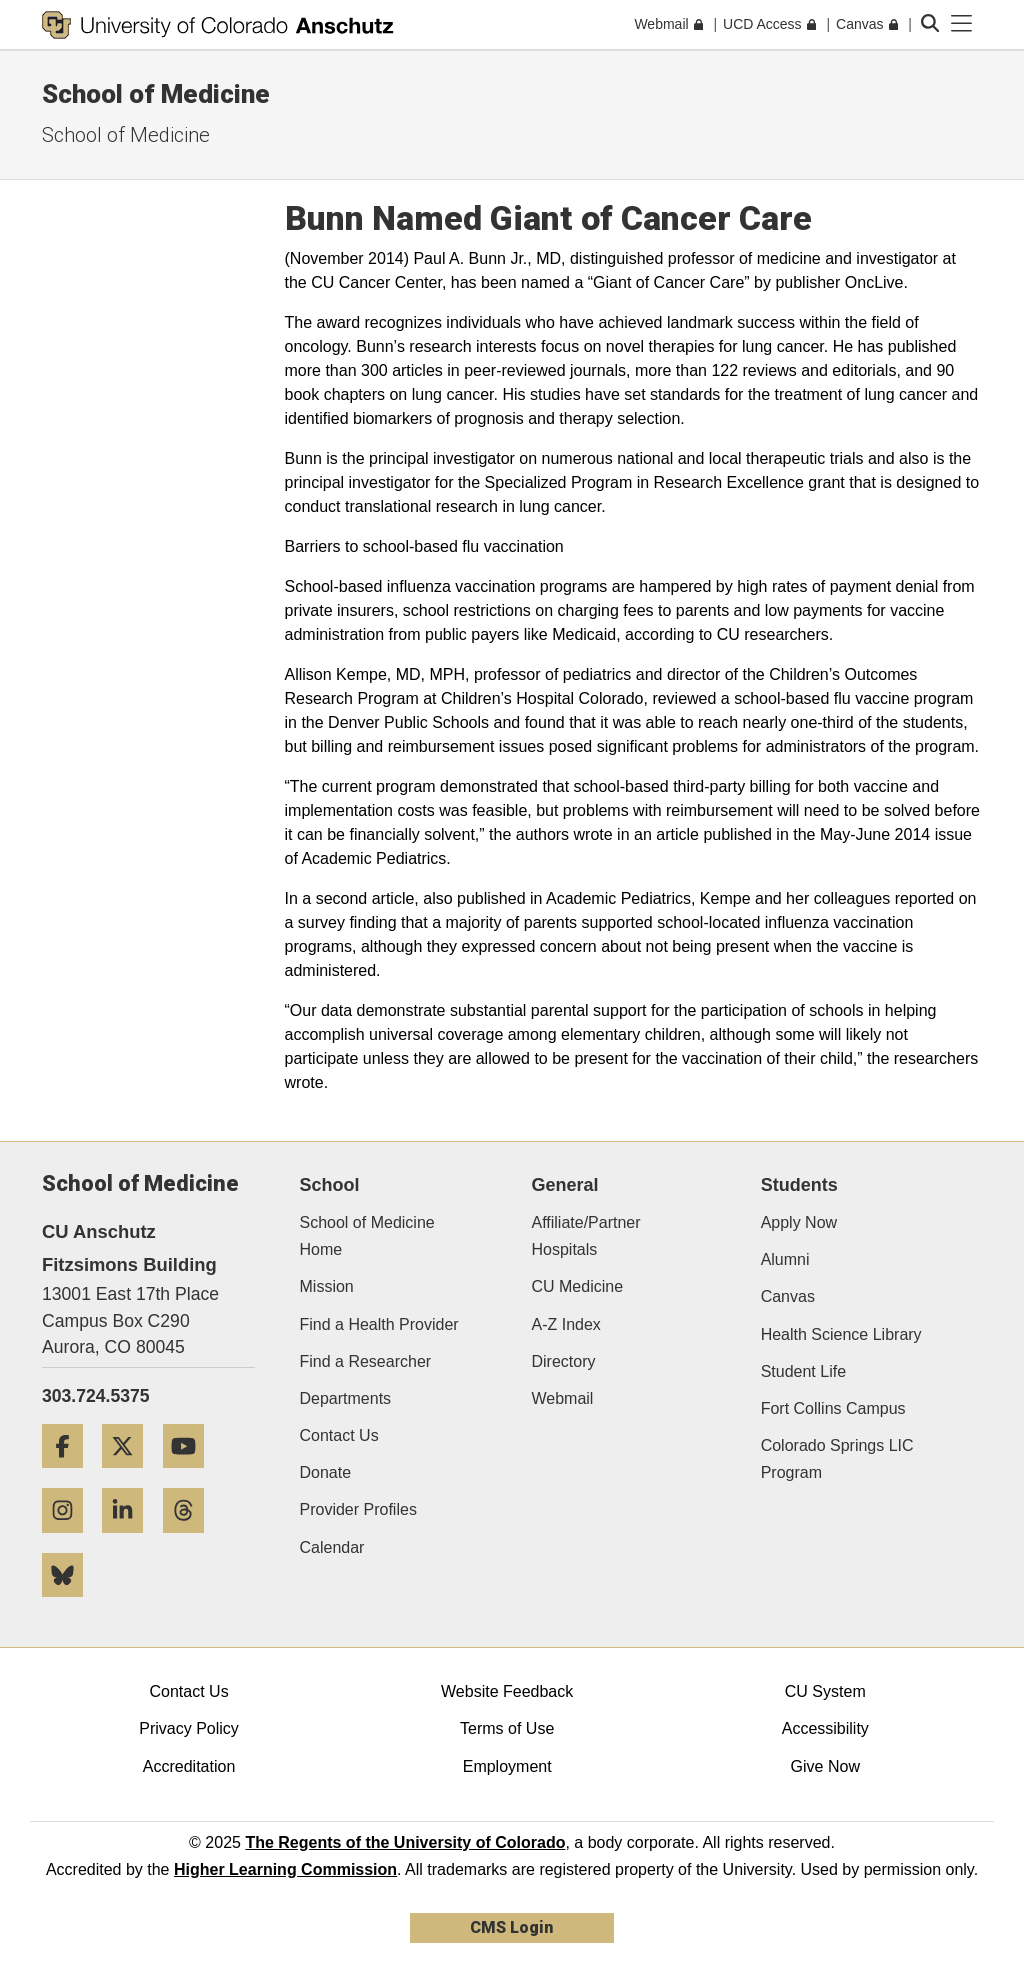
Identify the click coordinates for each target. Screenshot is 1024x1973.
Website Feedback (507, 1691)
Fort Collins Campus (833, 1408)
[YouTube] (191, 1475)
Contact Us (339, 1435)
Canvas (788, 1296)
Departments (346, 1398)
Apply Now (799, 1222)
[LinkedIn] (130, 1540)
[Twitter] (130, 1475)
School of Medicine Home (367, 1236)
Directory (563, 1361)
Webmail (562, 1398)
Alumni (785, 1259)
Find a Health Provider (379, 1324)
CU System (825, 1691)
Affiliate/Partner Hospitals (585, 1236)
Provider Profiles (358, 1509)
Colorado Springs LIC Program (837, 1459)
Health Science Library (841, 1334)
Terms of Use (507, 1728)
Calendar (332, 1547)
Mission (327, 1286)
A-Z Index (565, 1324)
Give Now (825, 1766)
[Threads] (191, 1540)
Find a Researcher (366, 1361)
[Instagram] (70, 1540)
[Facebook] (70, 1475)
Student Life (803, 1371)
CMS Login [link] (511, 1927)
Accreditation (189, 1766)
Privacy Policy (189, 1728)
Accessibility (825, 1728)
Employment (507, 1766)
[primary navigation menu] (962, 24)
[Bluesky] (70, 1604)
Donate (326, 1472)
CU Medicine (577, 1286)
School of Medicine (156, 94)
